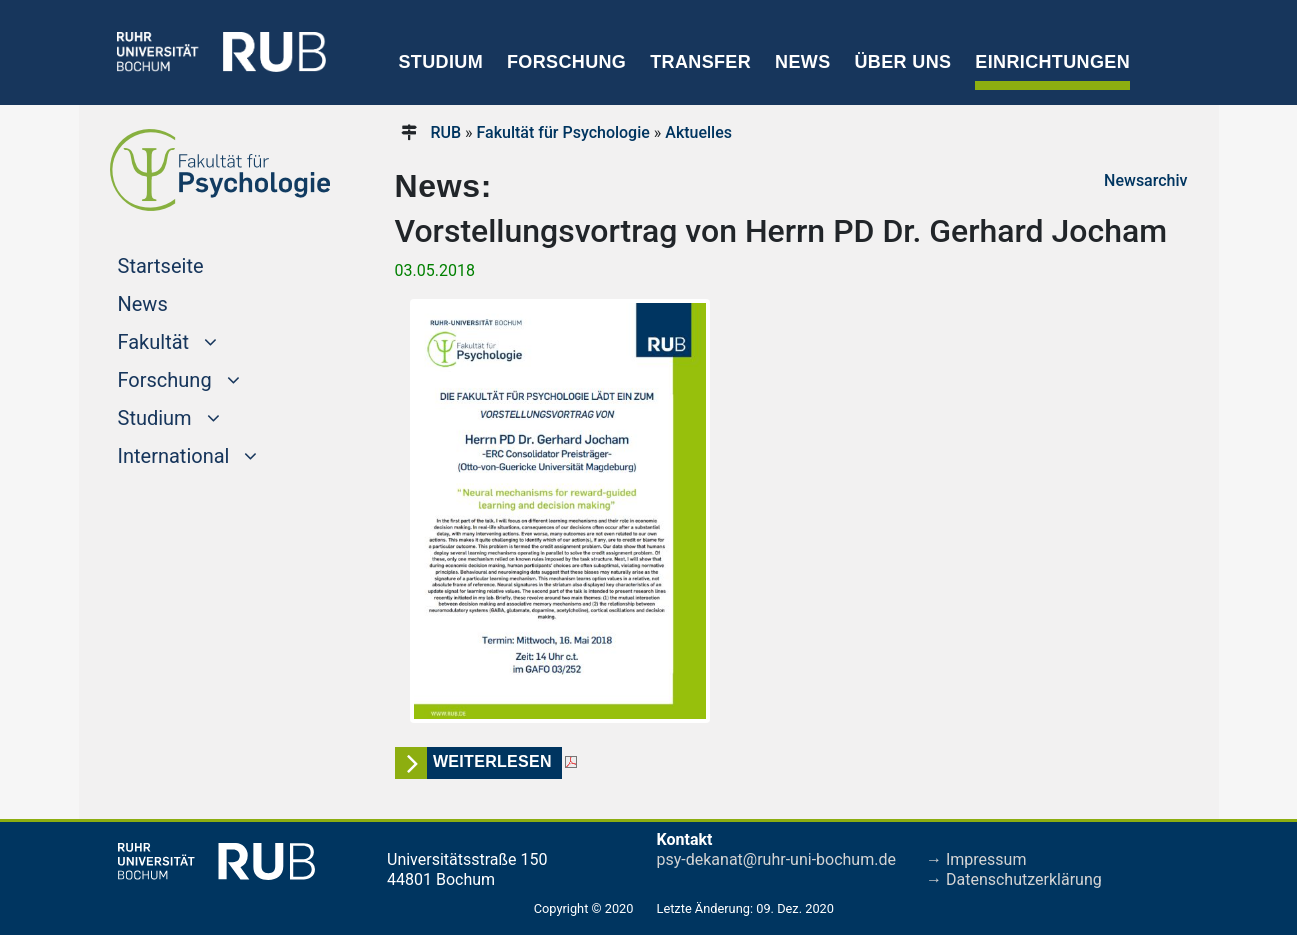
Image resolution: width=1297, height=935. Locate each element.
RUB (445, 132)
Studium (441, 62)
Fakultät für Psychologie (563, 132)
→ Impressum (976, 859)
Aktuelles (698, 132)
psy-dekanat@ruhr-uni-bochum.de (776, 859)
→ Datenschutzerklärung (1014, 879)
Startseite (199, 264)
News (802, 62)
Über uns (902, 62)
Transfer (700, 62)
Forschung (566, 62)
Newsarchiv (1145, 180)
